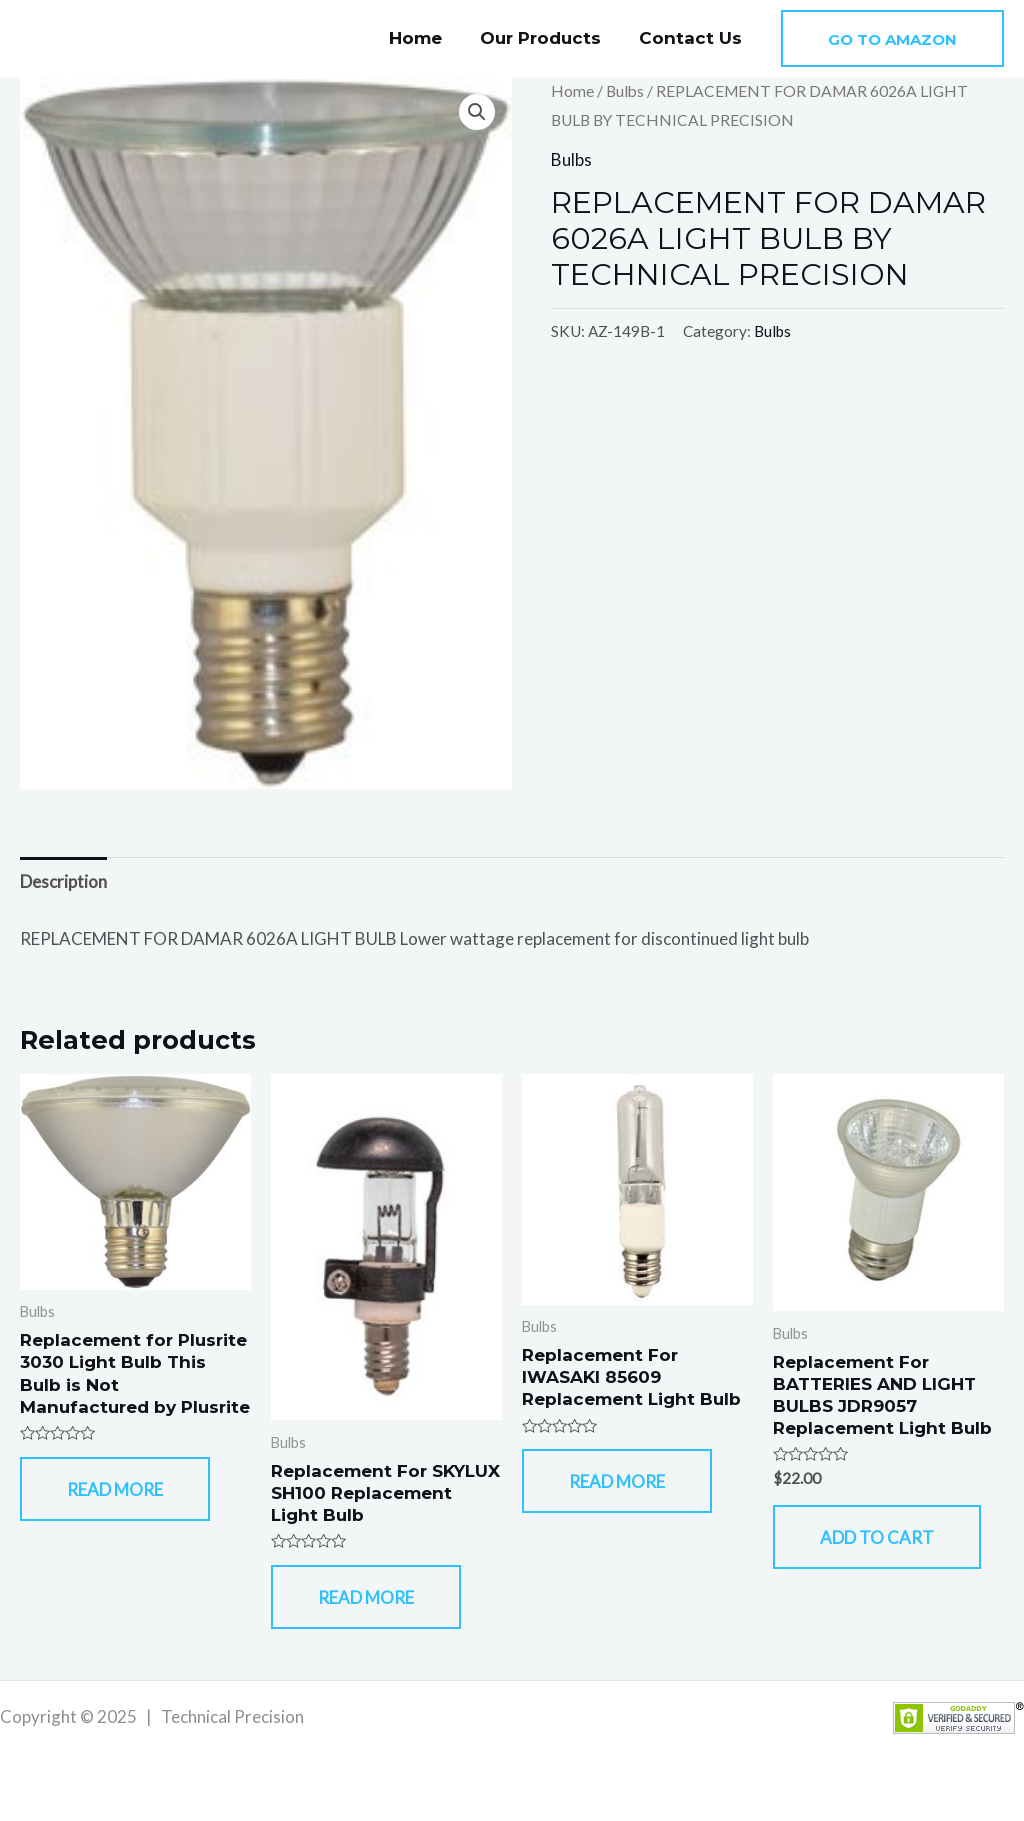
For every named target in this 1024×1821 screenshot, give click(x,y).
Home (425, 38)
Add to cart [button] (877, 1537)
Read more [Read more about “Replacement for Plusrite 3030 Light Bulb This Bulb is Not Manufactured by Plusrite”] (115, 1489)
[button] (892, 38)
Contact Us (692, 38)
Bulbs (625, 91)
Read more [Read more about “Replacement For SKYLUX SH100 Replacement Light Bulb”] (366, 1597)
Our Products (546, 38)
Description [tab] (63, 881)
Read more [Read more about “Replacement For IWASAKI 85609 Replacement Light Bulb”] (617, 1481)
